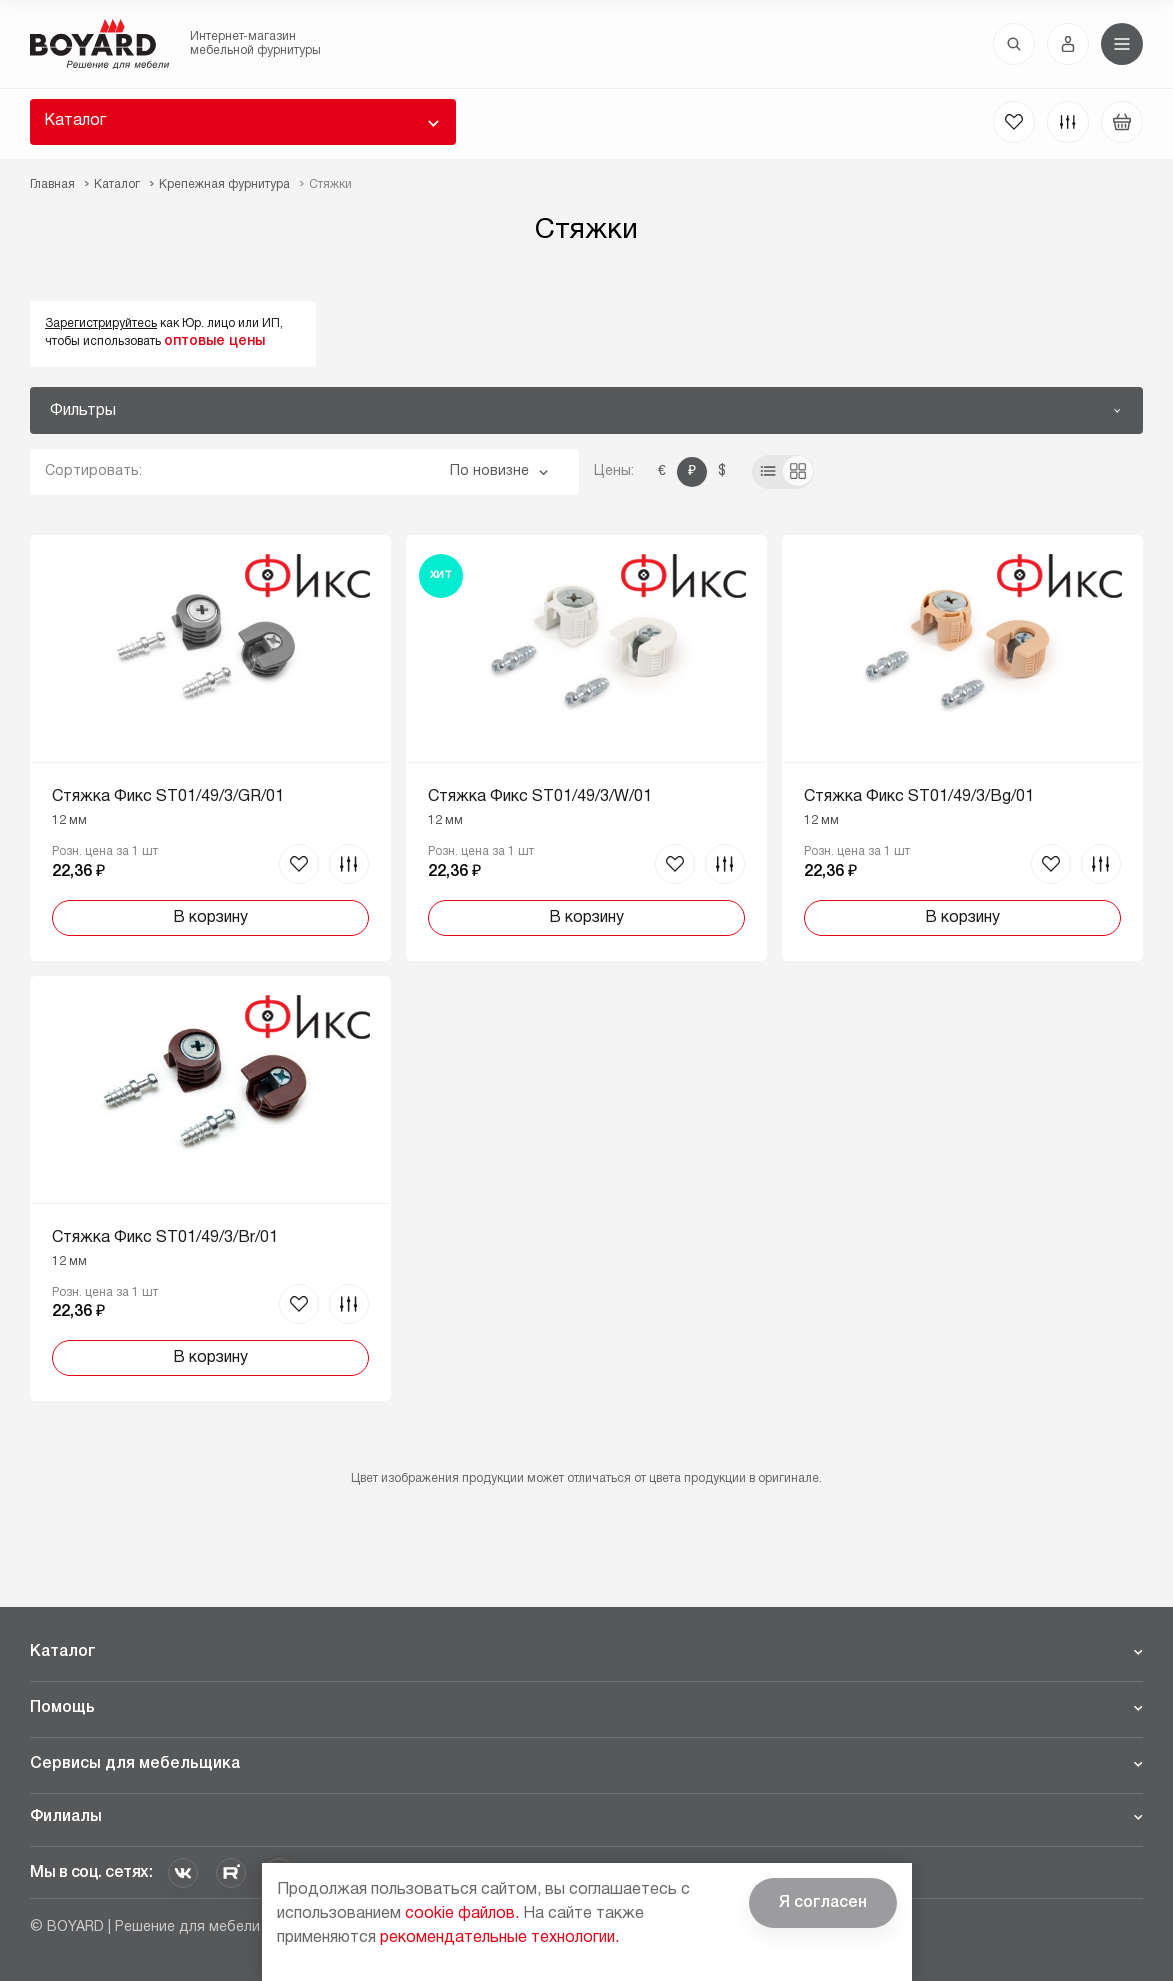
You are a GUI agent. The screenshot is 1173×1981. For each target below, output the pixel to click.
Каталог (75, 121)
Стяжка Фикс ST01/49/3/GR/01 (168, 797)
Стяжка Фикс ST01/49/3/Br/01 (165, 1238)
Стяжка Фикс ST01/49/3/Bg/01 (919, 797)
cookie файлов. (462, 1914)
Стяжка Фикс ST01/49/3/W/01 (540, 797)
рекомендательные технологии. (499, 1938)
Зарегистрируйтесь (101, 323)
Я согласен (823, 1903)
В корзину (210, 918)
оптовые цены (214, 341)
